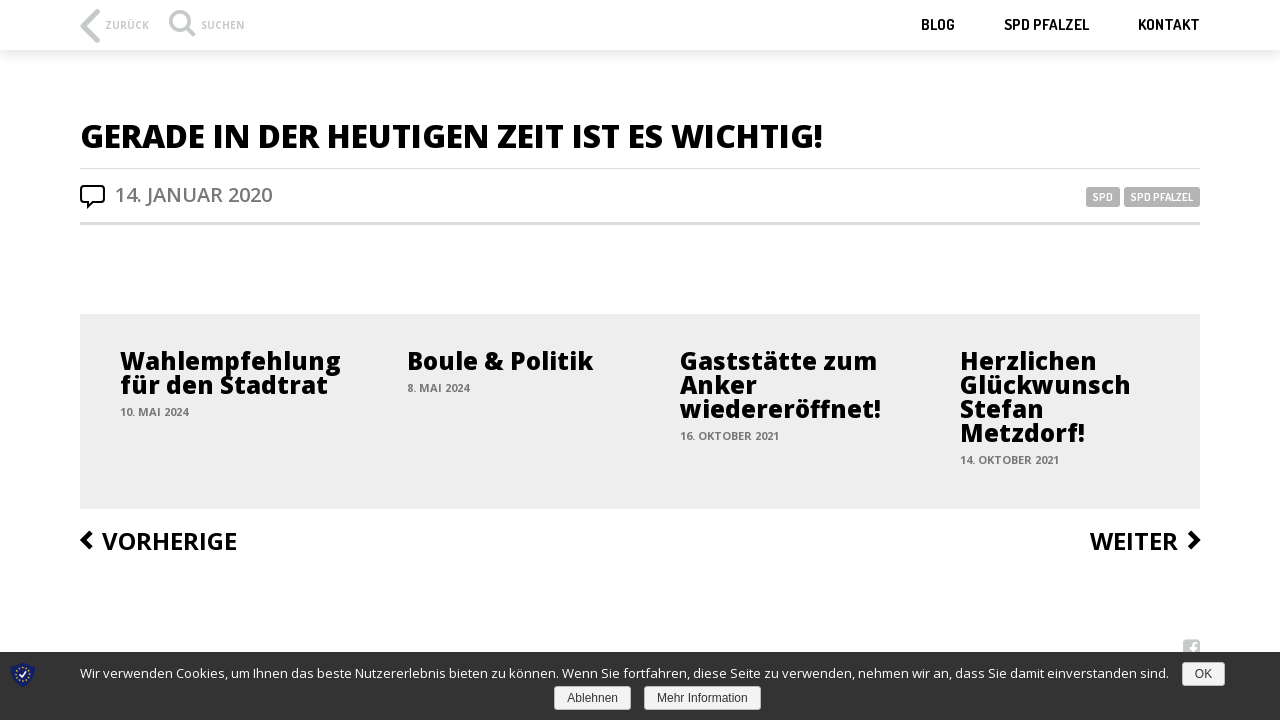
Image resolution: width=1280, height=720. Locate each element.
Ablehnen (592, 698)
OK (1203, 674)
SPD (1103, 197)
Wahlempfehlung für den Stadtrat (230, 372)
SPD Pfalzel (1046, 24)
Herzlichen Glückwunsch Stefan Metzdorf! (1045, 396)
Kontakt (1169, 24)
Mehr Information (702, 698)
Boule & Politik (500, 360)
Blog (938, 24)
